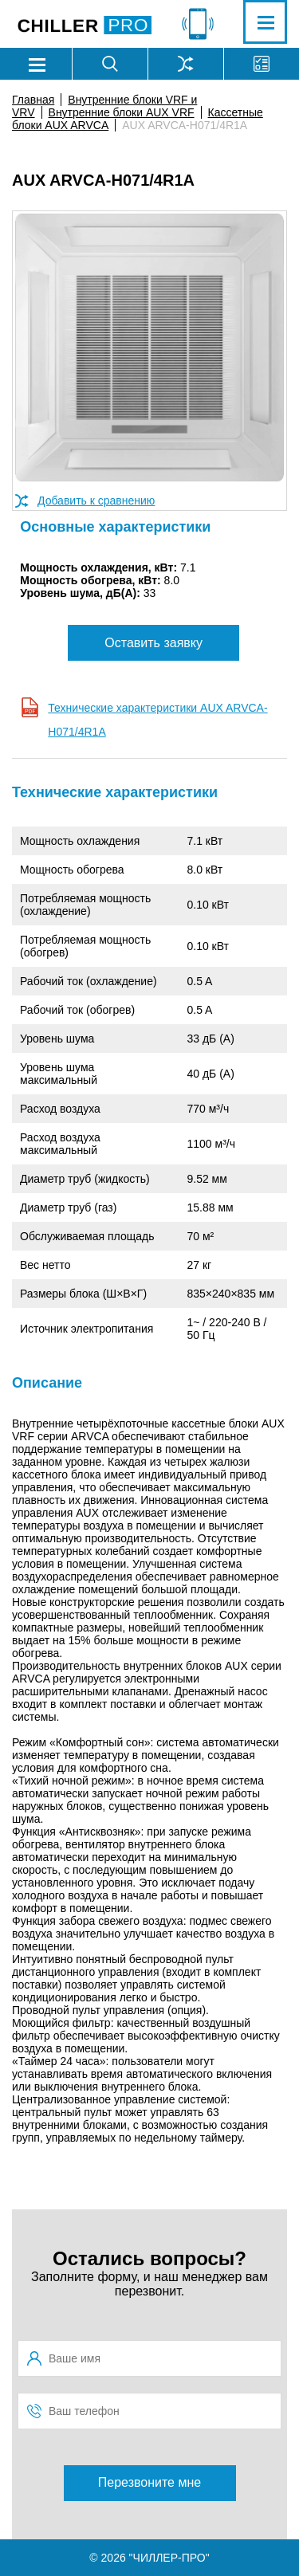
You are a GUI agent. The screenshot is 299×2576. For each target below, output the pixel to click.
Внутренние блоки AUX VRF (122, 112)
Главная (33, 99)
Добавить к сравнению (96, 500)
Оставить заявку (153, 643)
